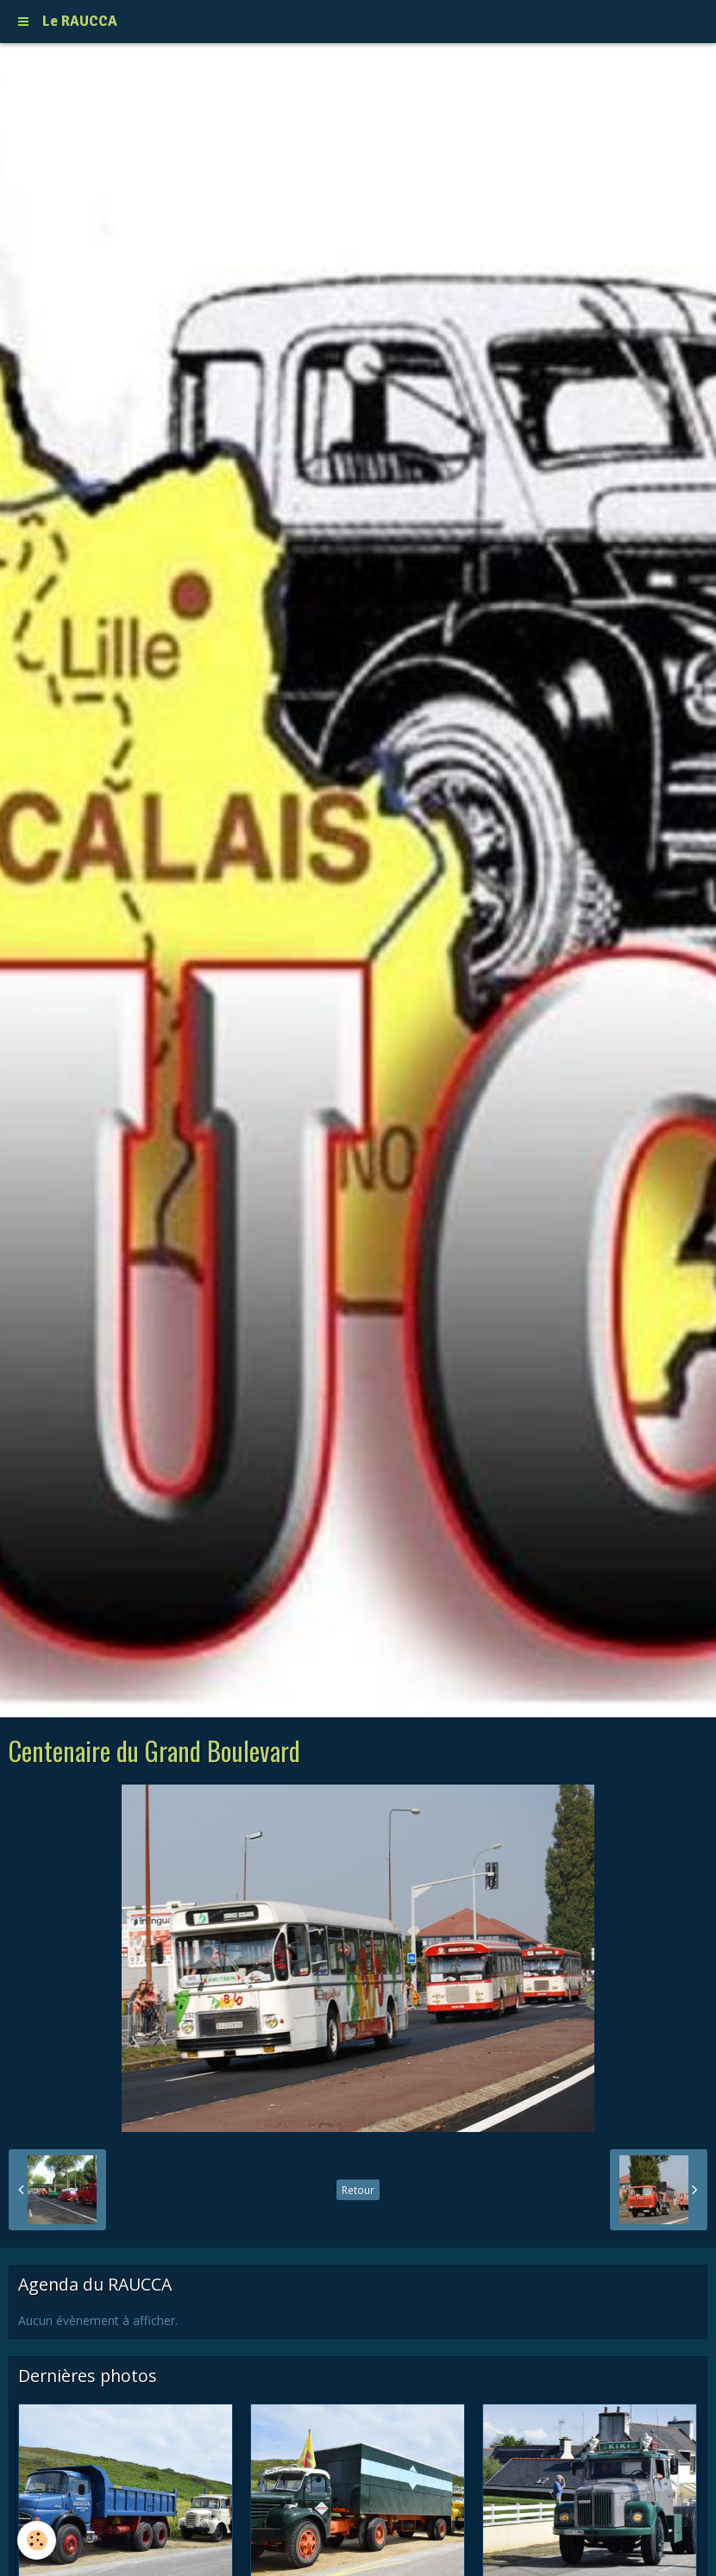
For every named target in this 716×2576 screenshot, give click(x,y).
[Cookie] (36, 2540)
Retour (358, 2190)
